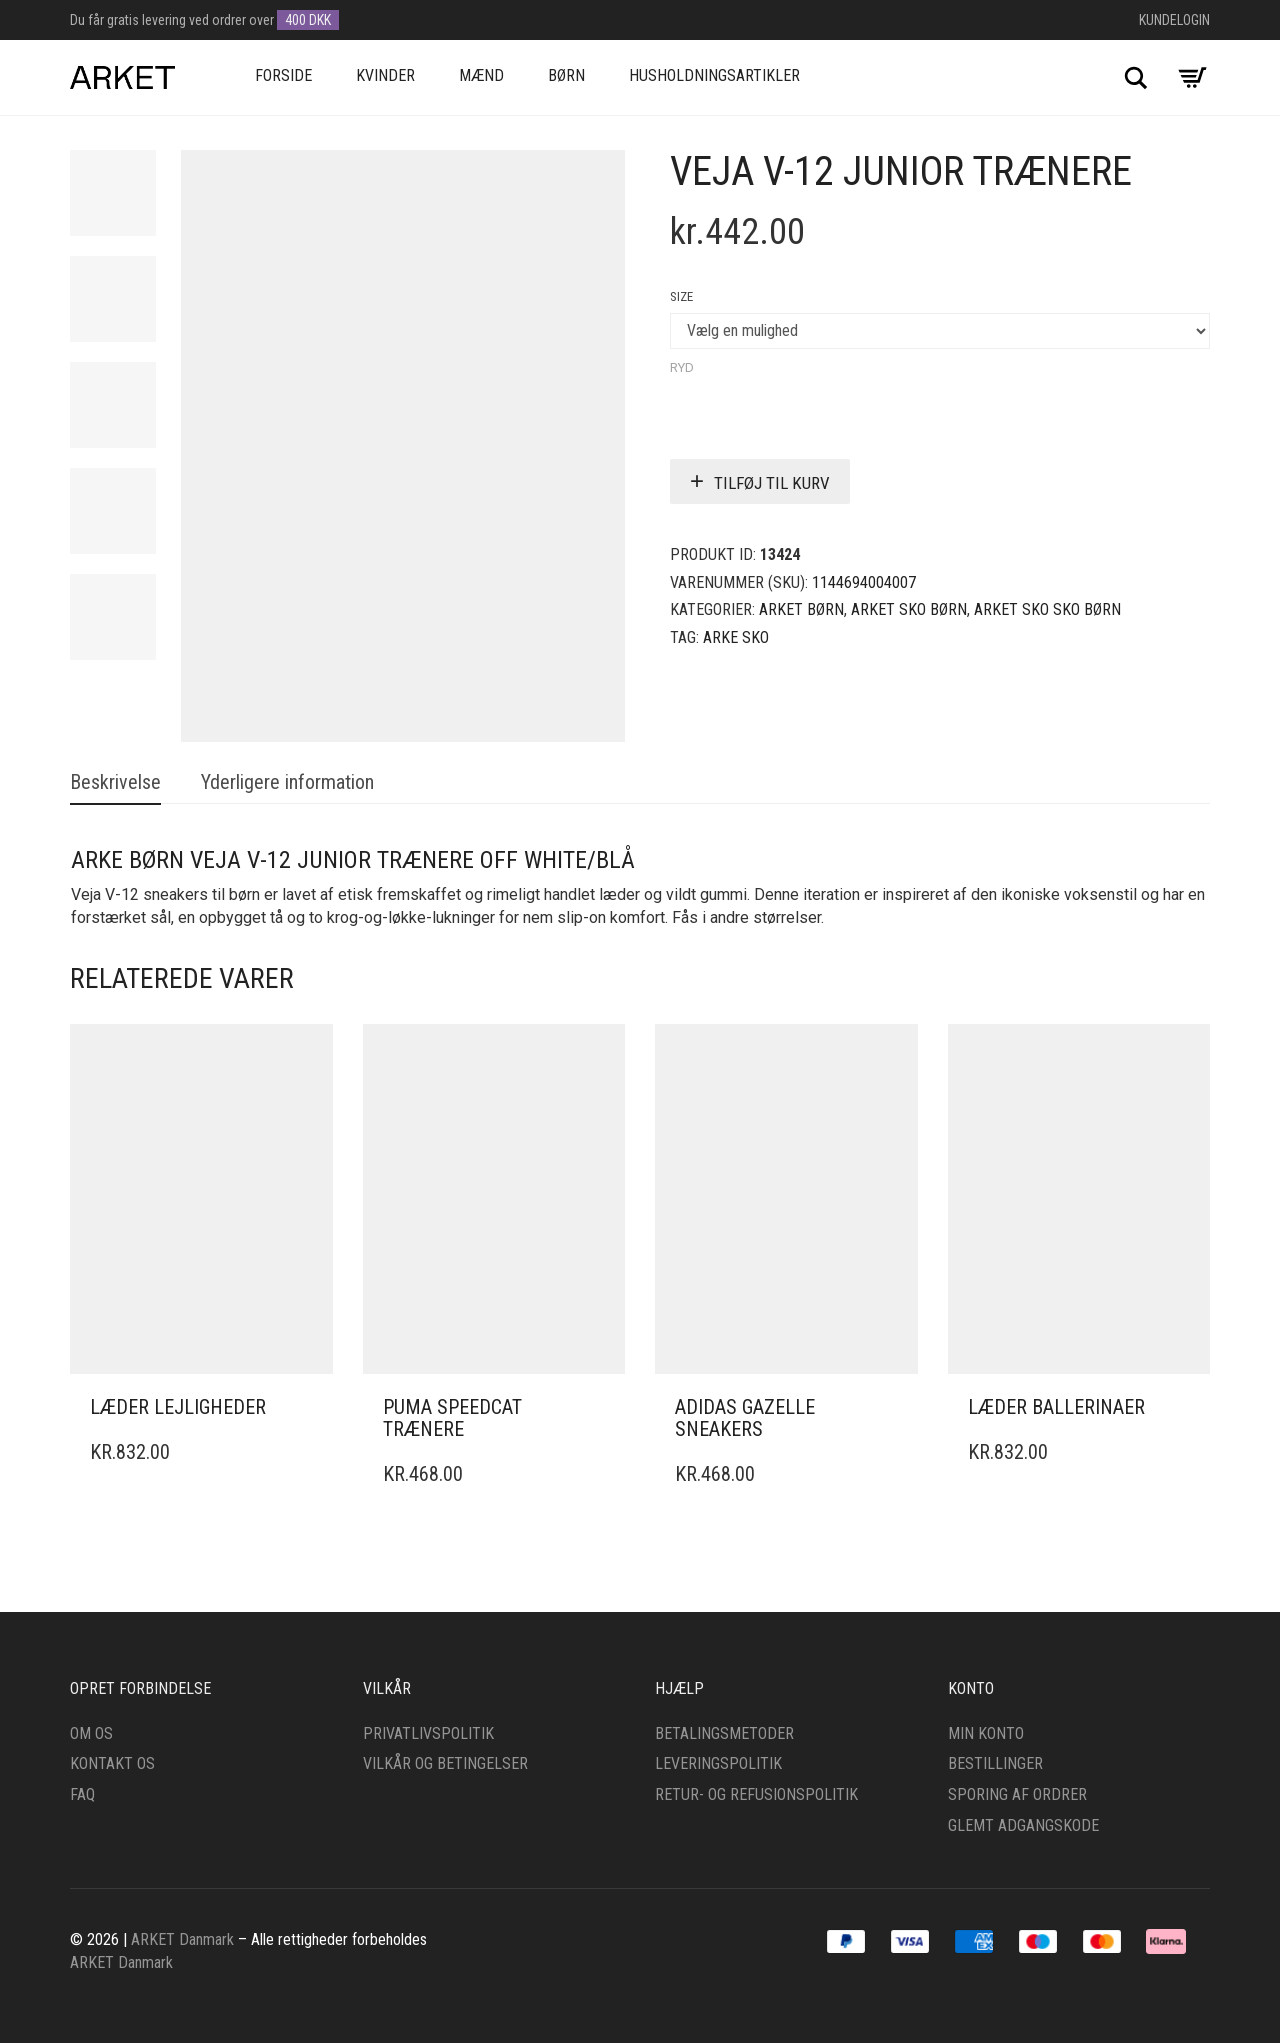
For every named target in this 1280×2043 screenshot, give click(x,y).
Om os (91, 1733)
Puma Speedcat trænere (452, 1418)
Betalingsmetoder (724, 1733)
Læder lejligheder (178, 1407)
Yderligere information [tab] (287, 782)
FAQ (82, 1794)
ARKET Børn (801, 609)
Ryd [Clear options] (682, 367)
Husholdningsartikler (714, 75)
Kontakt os (112, 1763)
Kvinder (385, 75)
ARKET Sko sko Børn (1047, 609)
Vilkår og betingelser (445, 1763)
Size (681, 296)
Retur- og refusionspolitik (756, 1794)
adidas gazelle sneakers (745, 1418)
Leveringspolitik (718, 1763)
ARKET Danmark (182, 1939)
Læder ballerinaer (1056, 1407)
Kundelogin (1174, 20)
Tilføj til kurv (772, 483)
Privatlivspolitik (428, 1733)
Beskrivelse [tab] (115, 782)
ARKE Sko (736, 637)
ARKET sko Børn (909, 609)
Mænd (481, 75)
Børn (566, 75)
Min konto (986, 1733)
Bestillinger (995, 1763)
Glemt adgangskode (1023, 1825)
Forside (283, 75)
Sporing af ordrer (1017, 1794)
